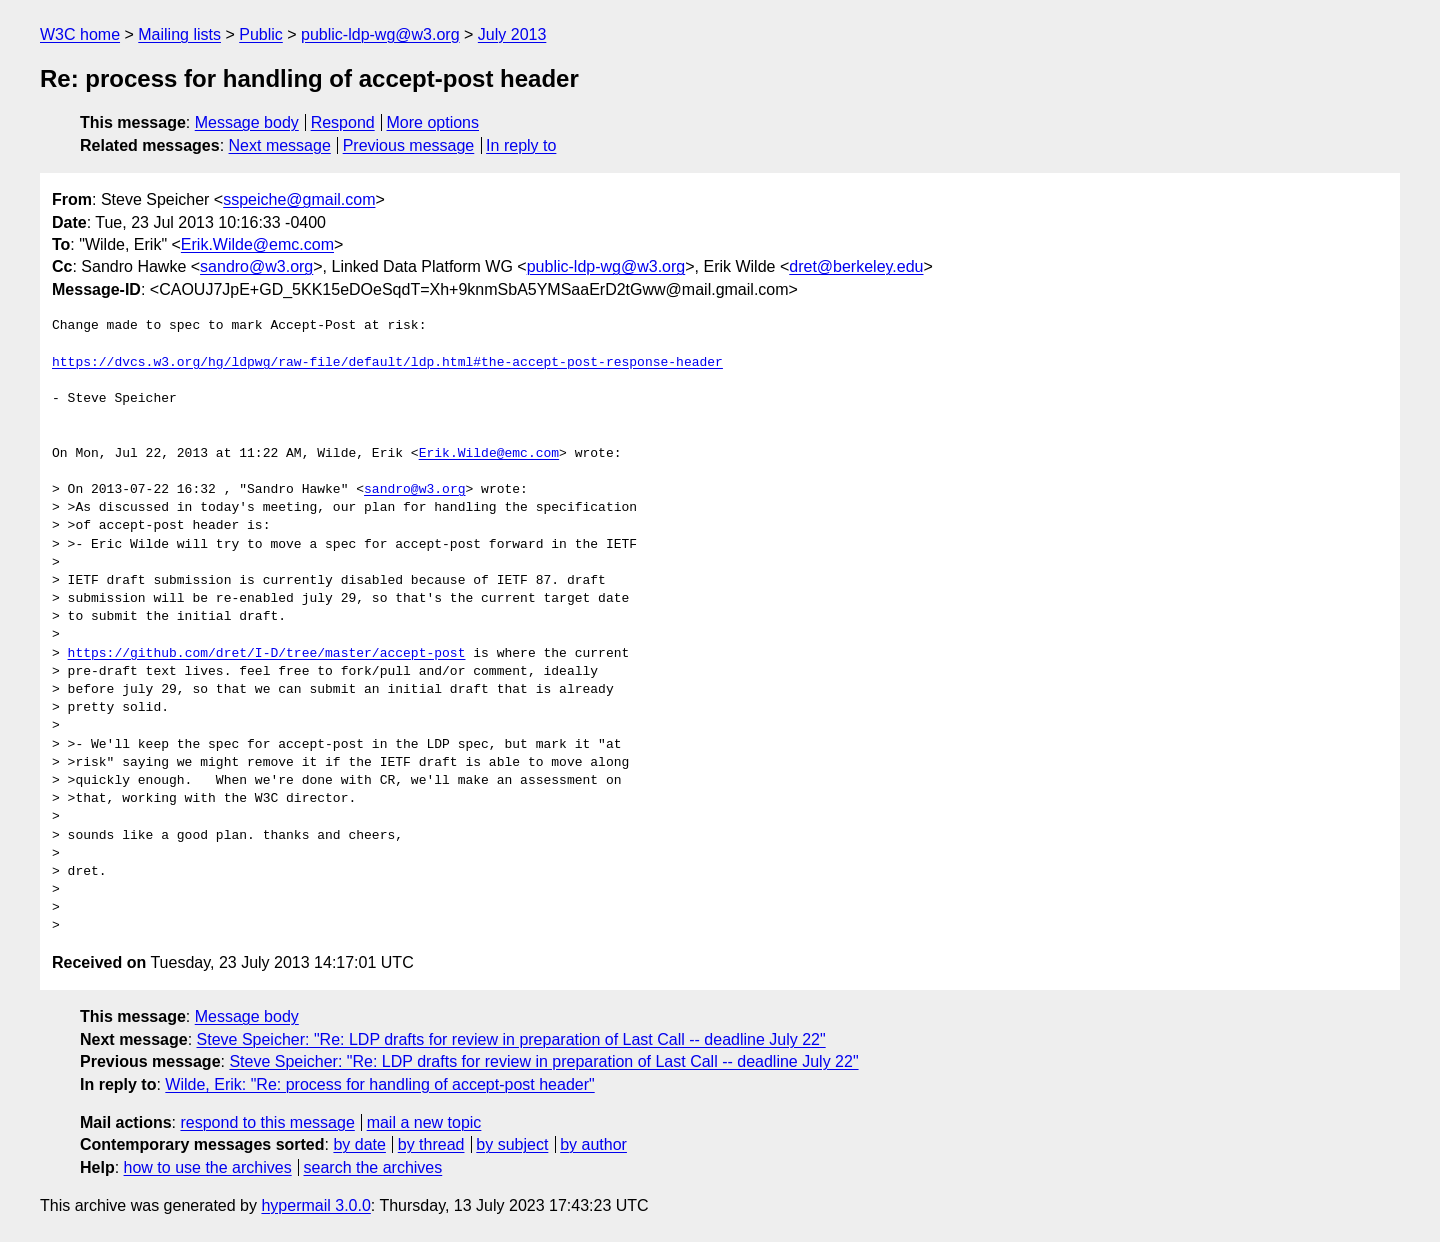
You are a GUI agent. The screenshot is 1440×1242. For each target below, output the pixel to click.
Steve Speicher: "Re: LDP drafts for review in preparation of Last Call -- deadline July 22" (511, 1039)
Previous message (409, 145)
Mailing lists (179, 34)
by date (359, 1144)
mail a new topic (424, 1122)
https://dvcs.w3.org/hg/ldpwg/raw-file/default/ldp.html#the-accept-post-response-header (387, 363)
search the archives (373, 1167)
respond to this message (267, 1122)
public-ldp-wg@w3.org (380, 34)
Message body (247, 122)
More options (433, 122)
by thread (431, 1144)
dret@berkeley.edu (856, 266)
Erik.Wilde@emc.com (257, 244)
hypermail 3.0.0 (315, 1205)
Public (261, 34)
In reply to (521, 145)
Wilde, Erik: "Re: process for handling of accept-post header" (379, 1084)
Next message (280, 145)
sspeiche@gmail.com (299, 199)
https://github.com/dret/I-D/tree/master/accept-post (267, 654)
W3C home (80, 34)
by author (593, 1144)
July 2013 (512, 34)
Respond (343, 122)
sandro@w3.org (256, 266)
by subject (512, 1144)
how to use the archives (208, 1167)
